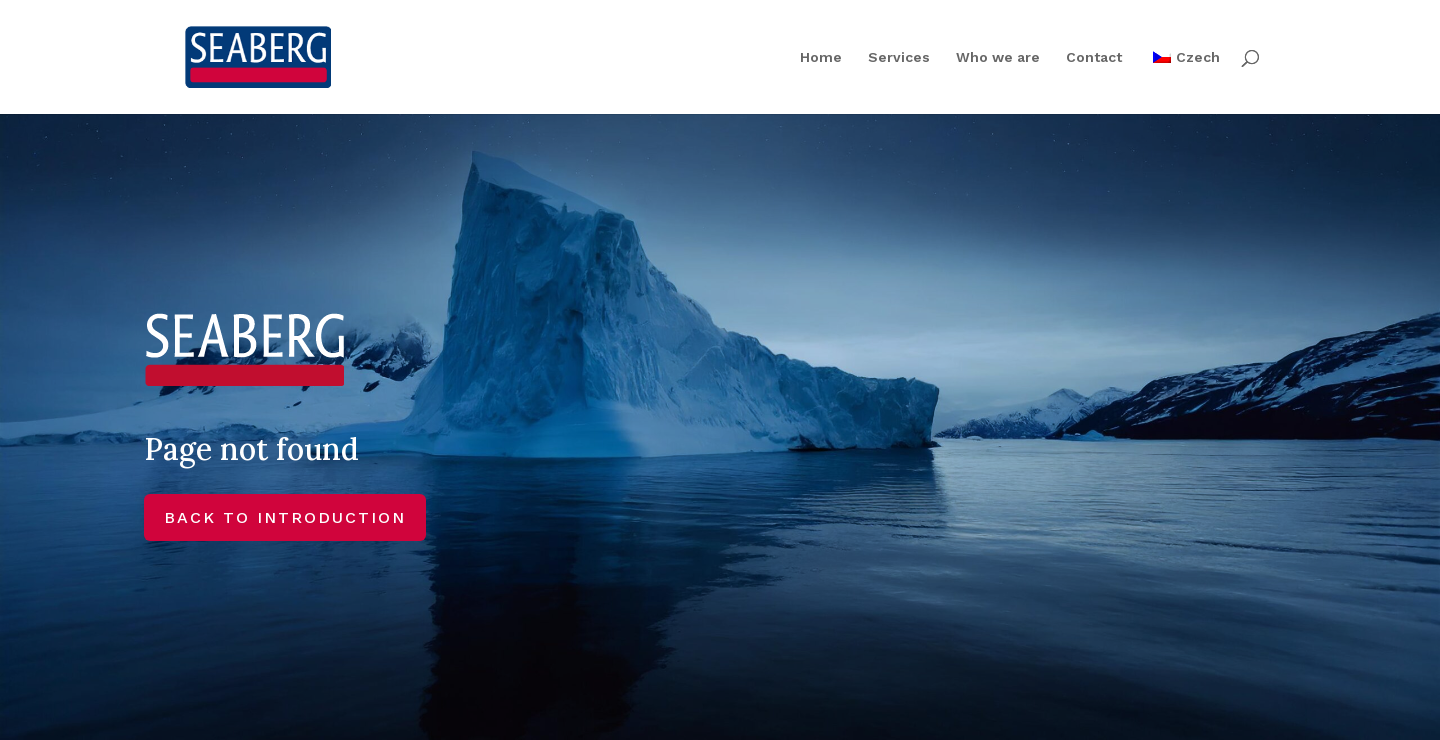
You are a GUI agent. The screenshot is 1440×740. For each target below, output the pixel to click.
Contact (1094, 57)
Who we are (998, 57)
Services (899, 57)
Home (821, 57)
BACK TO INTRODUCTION (285, 517)
